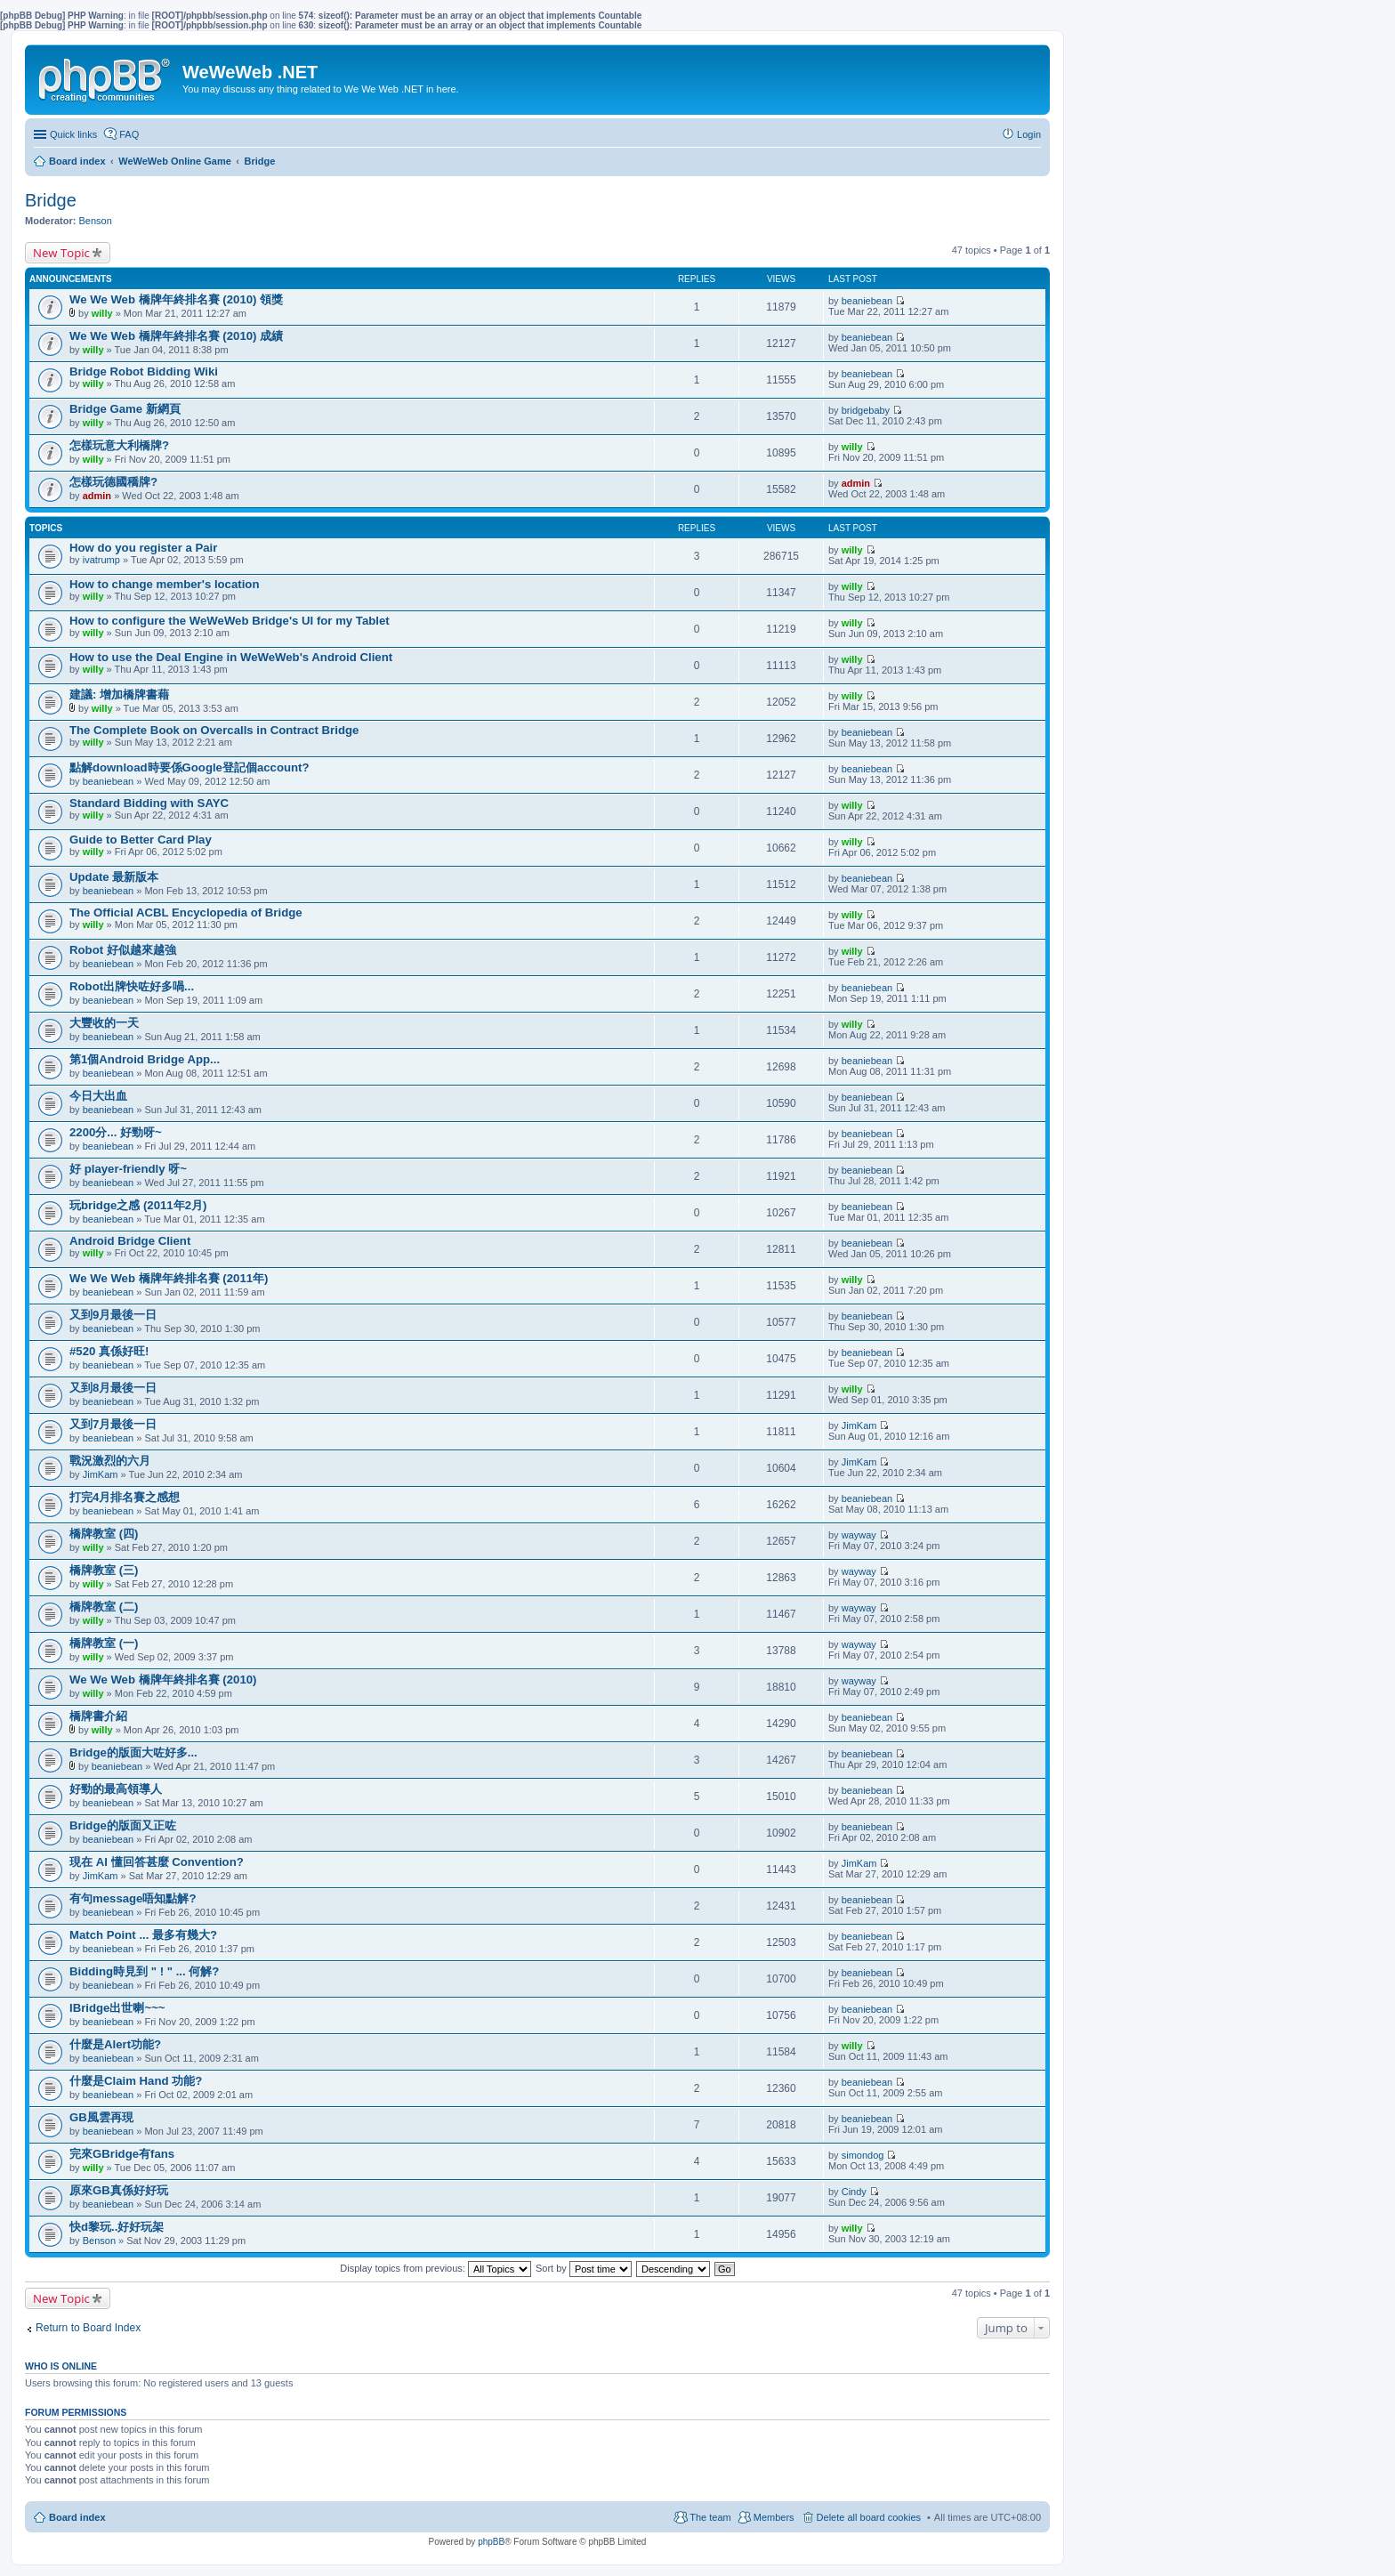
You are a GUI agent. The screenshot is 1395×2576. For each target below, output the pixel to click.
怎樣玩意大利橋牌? (119, 445)
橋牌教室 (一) (103, 1643)
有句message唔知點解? (133, 1898)
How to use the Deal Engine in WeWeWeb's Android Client (230, 657)
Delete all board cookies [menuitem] (869, 2517)
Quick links (73, 134)
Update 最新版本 (113, 877)
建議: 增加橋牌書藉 (119, 694)
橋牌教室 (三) (103, 1570)
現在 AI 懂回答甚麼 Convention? (156, 1862)
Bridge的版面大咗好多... (133, 1752)
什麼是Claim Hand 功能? (135, 2080)
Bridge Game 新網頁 (125, 409)
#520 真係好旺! (109, 1351)
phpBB (491, 2542)
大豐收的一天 (104, 1023)
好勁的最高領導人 (115, 1789)
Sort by (584, 2268)
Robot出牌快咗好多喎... (131, 986)
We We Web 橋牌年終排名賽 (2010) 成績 (176, 336)
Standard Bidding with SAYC (149, 803)
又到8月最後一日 (113, 1387)
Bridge (51, 200)
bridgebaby (866, 410)
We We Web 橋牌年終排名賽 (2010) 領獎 (176, 299)
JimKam (859, 1425)
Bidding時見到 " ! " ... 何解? (144, 1971)
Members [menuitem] (774, 2517)
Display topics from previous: (435, 2268)
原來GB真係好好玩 (118, 2190)
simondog (863, 2155)
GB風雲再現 (101, 2117)
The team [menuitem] (709, 2517)
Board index (77, 2517)
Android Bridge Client (129, 1241)
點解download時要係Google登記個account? (189, 767)
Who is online (61, 2366)
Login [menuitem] (1029, 134)
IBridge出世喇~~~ (117, 2008)
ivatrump (101, 559)
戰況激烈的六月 (109, 1460)
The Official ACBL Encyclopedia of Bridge (185, 912)
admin (97, 495)
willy (102, 313)
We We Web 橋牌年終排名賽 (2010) (162, 1679)
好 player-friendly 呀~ (128, 1168)
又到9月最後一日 (113, 1314)
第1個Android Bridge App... (144, 1059)
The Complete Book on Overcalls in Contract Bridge (214, 730)
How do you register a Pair (143, 547)
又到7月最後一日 (113, 1424)
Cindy (854, 2191)
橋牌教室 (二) (103, 1606)
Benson (95, 220)
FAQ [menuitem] (129, 134)
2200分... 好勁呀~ (115, 1132)
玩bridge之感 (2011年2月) (137, 1205)
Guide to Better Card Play (140, 839)
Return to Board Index (88, 2328)
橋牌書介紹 (98, 1716)
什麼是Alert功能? (115, 2044)
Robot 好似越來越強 (122, 950)
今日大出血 (98, 1095)
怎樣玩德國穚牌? (113, 482)
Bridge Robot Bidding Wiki (143, 371)
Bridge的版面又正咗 (122, 1825)
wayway (859, 1535)
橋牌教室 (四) (103, 1533)
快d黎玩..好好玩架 (116, 2226)
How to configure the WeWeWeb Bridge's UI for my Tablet (229, 620)
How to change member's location (164, 584)
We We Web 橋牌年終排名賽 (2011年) (168, 1278)
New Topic (61, 253)
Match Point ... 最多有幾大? (143, 1935)
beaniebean (867, 300)
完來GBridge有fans (121, 2153)
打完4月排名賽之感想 (124, 1497)
